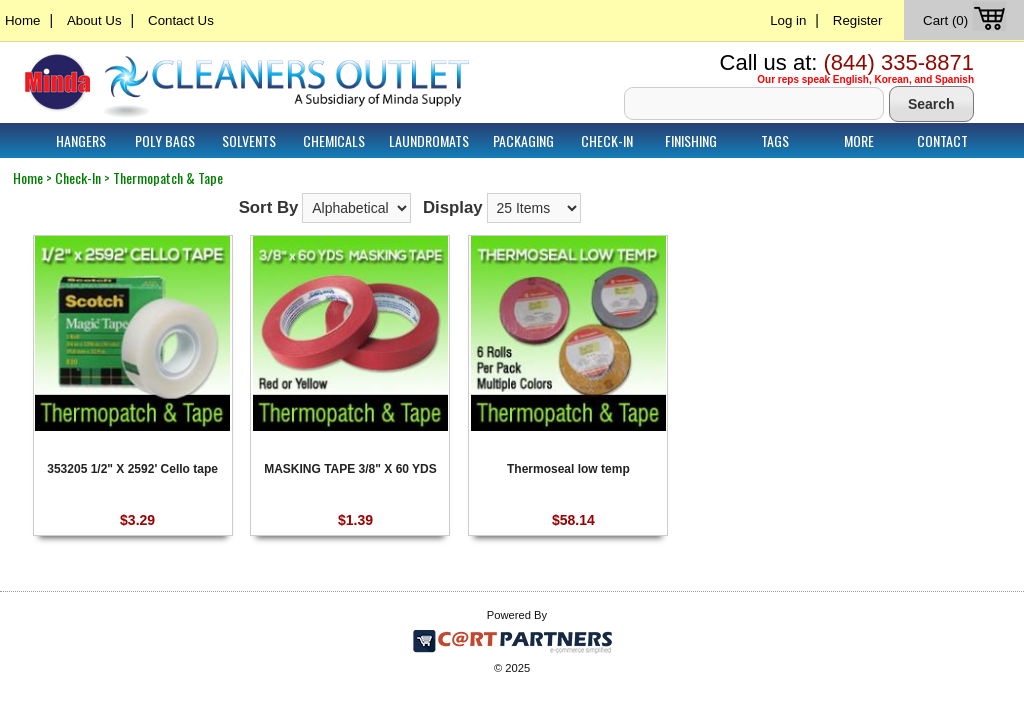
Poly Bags (165, 140)
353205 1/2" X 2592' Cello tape (132, 469)
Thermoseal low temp (568, 469)
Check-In (607, 140)
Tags (775, 140)
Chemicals (334, 140)
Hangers (81, 140)
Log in (788, 20)
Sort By (269, 207)
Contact (942, 140)
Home (22, 20)
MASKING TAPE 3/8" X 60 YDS (350, 469)
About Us (94, 20)
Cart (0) (966, 20)
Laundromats (429, 140)
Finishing (691, 140)
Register (858, 20)
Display (453, 207)
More (859, 140)
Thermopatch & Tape (168, 177)
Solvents (249, 140)
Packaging (523, 140)
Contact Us (181, 20)
